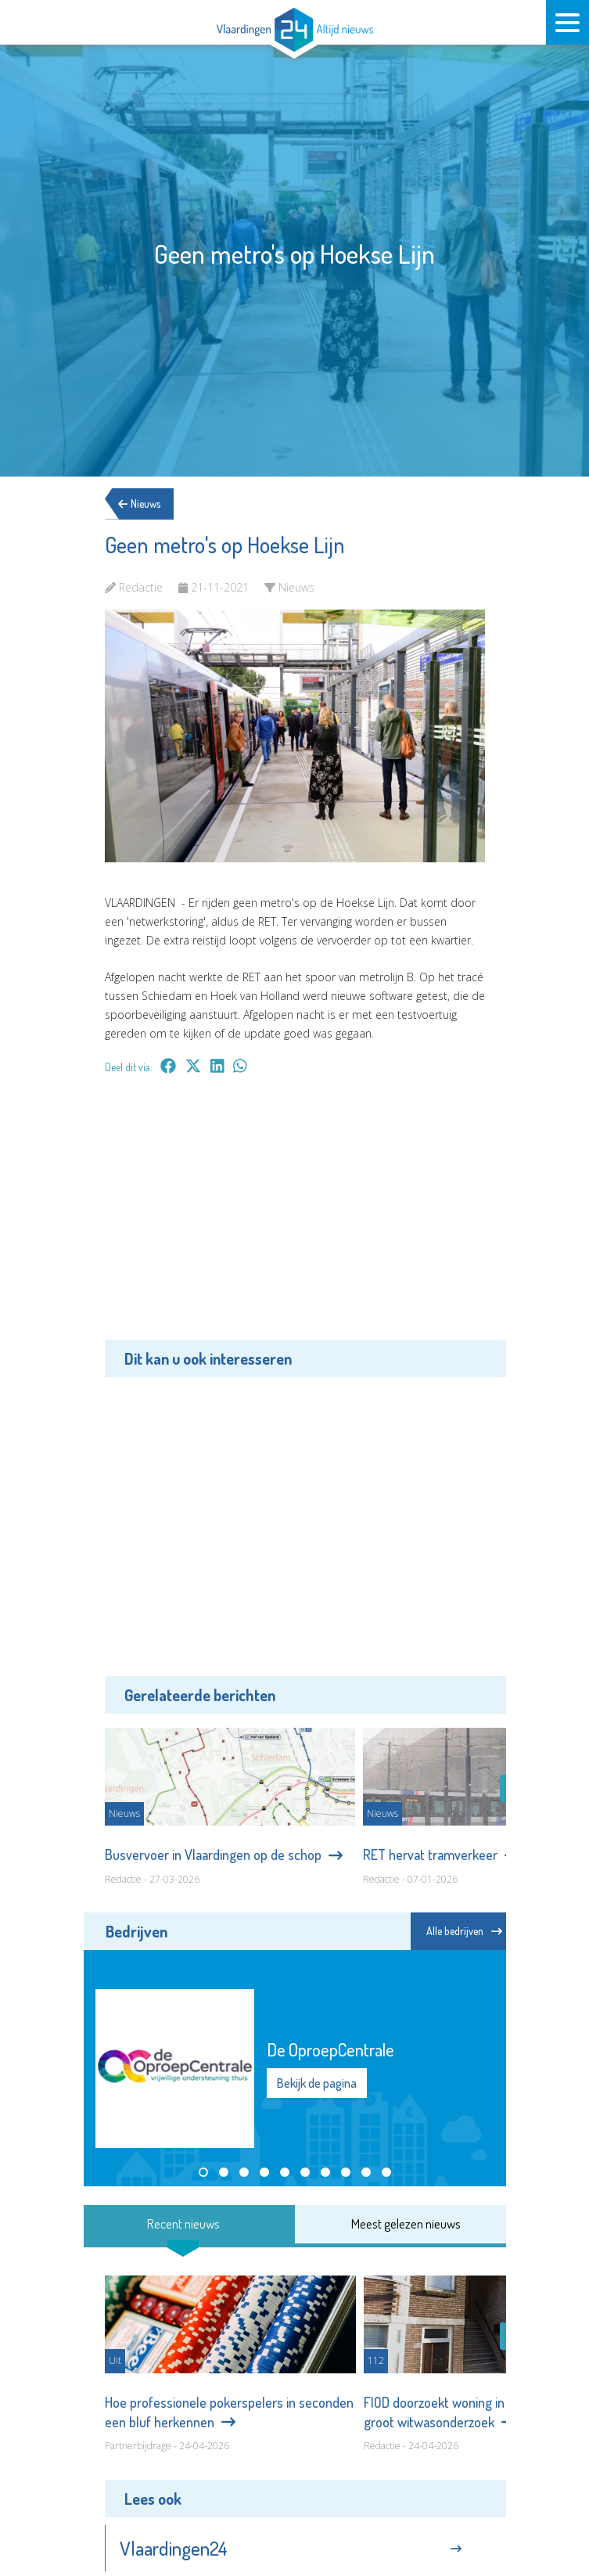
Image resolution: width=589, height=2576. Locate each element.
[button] (203, 2172)
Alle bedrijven (464, 1930)
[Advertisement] (295, 1218)
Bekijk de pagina (317, 2083)
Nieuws (145, 504)
